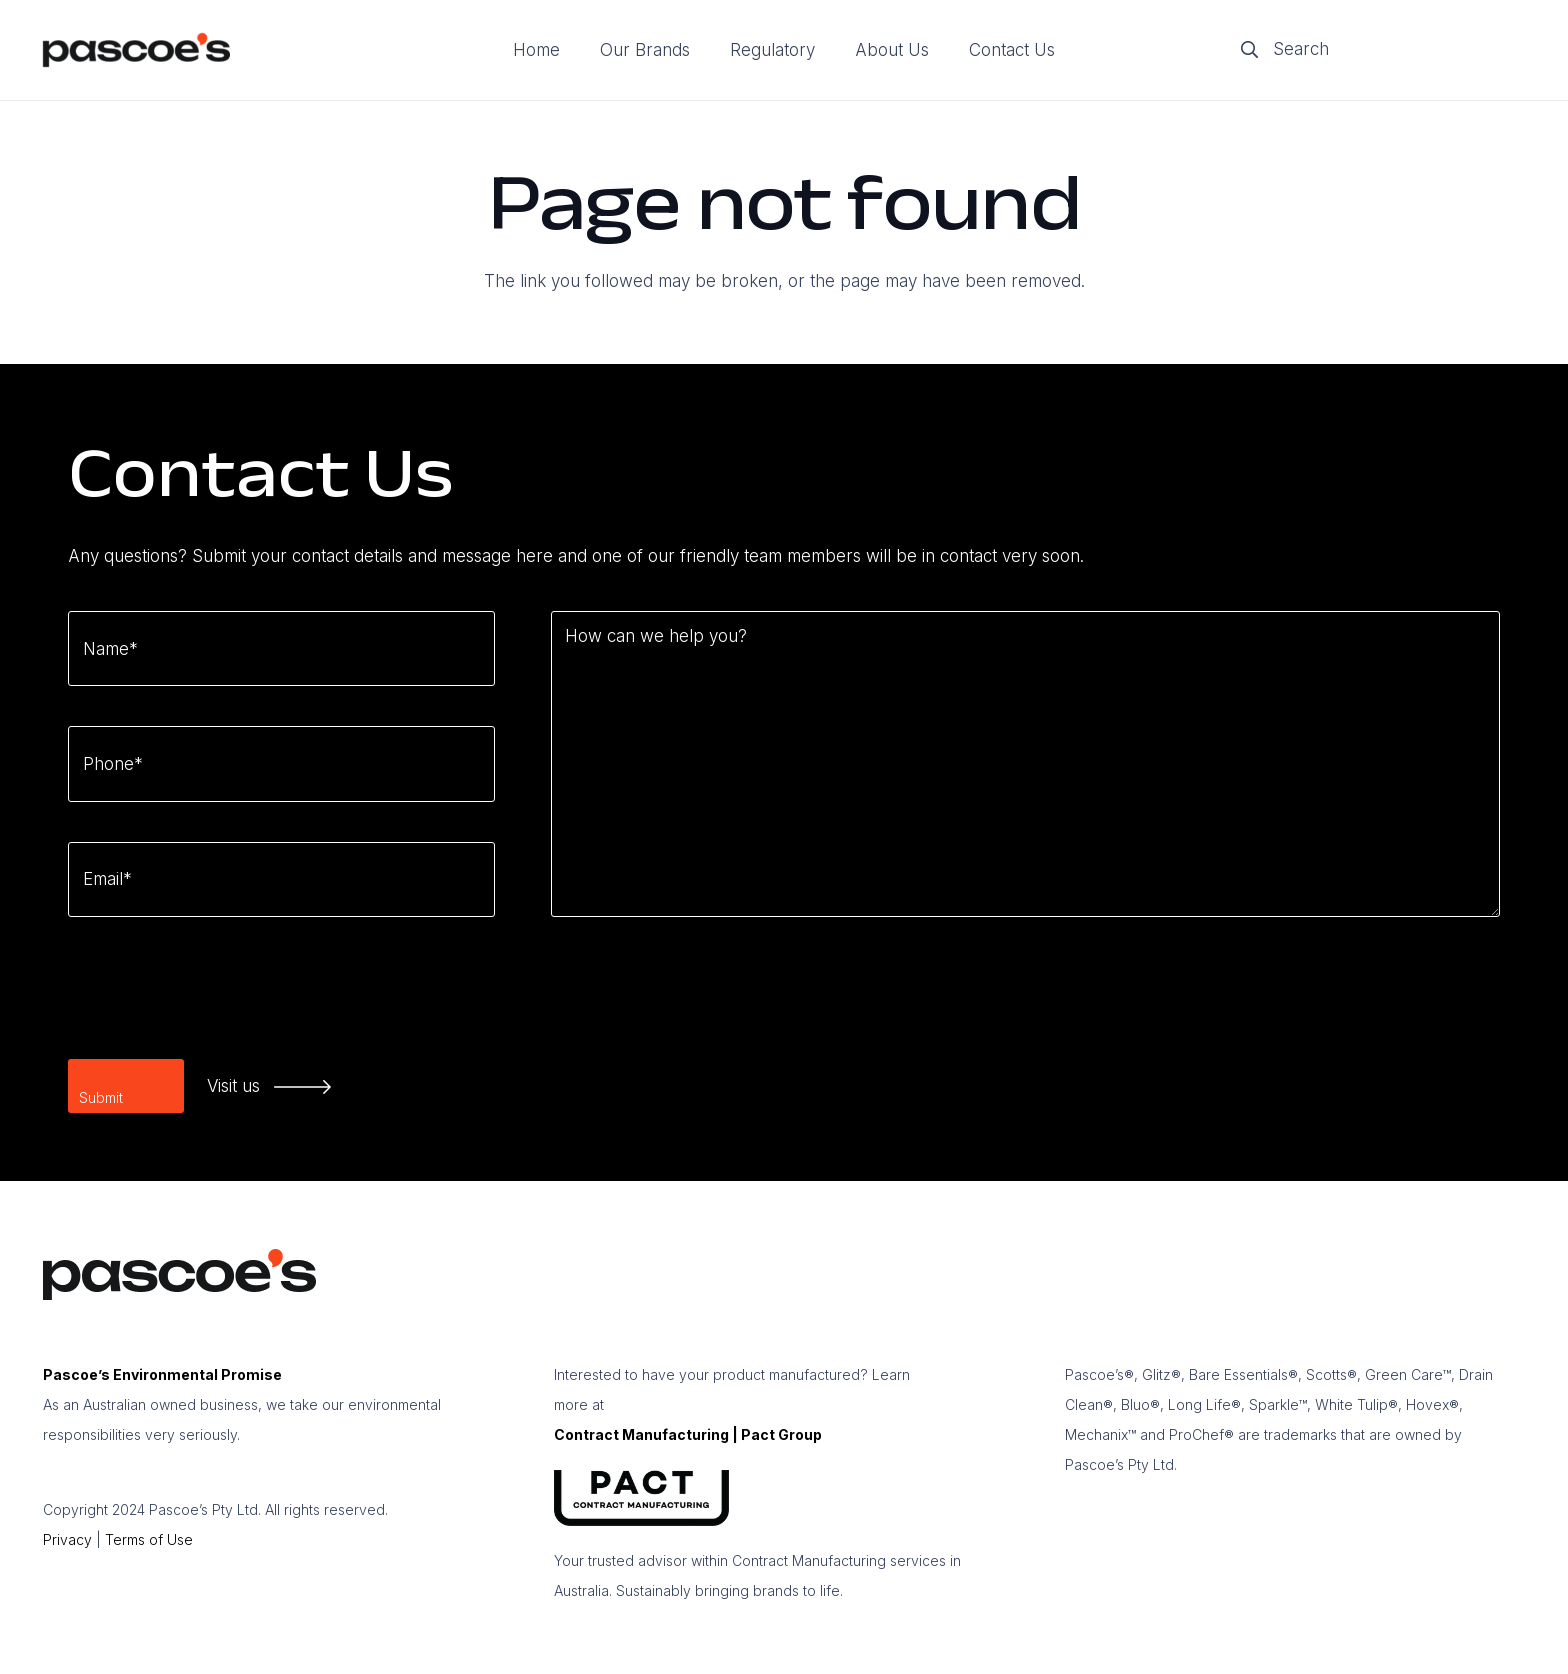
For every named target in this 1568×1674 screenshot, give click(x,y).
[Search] (1376, 50)
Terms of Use (149, 1539)
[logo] (136, 50)
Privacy (67, 1539)
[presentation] (220, 996)
